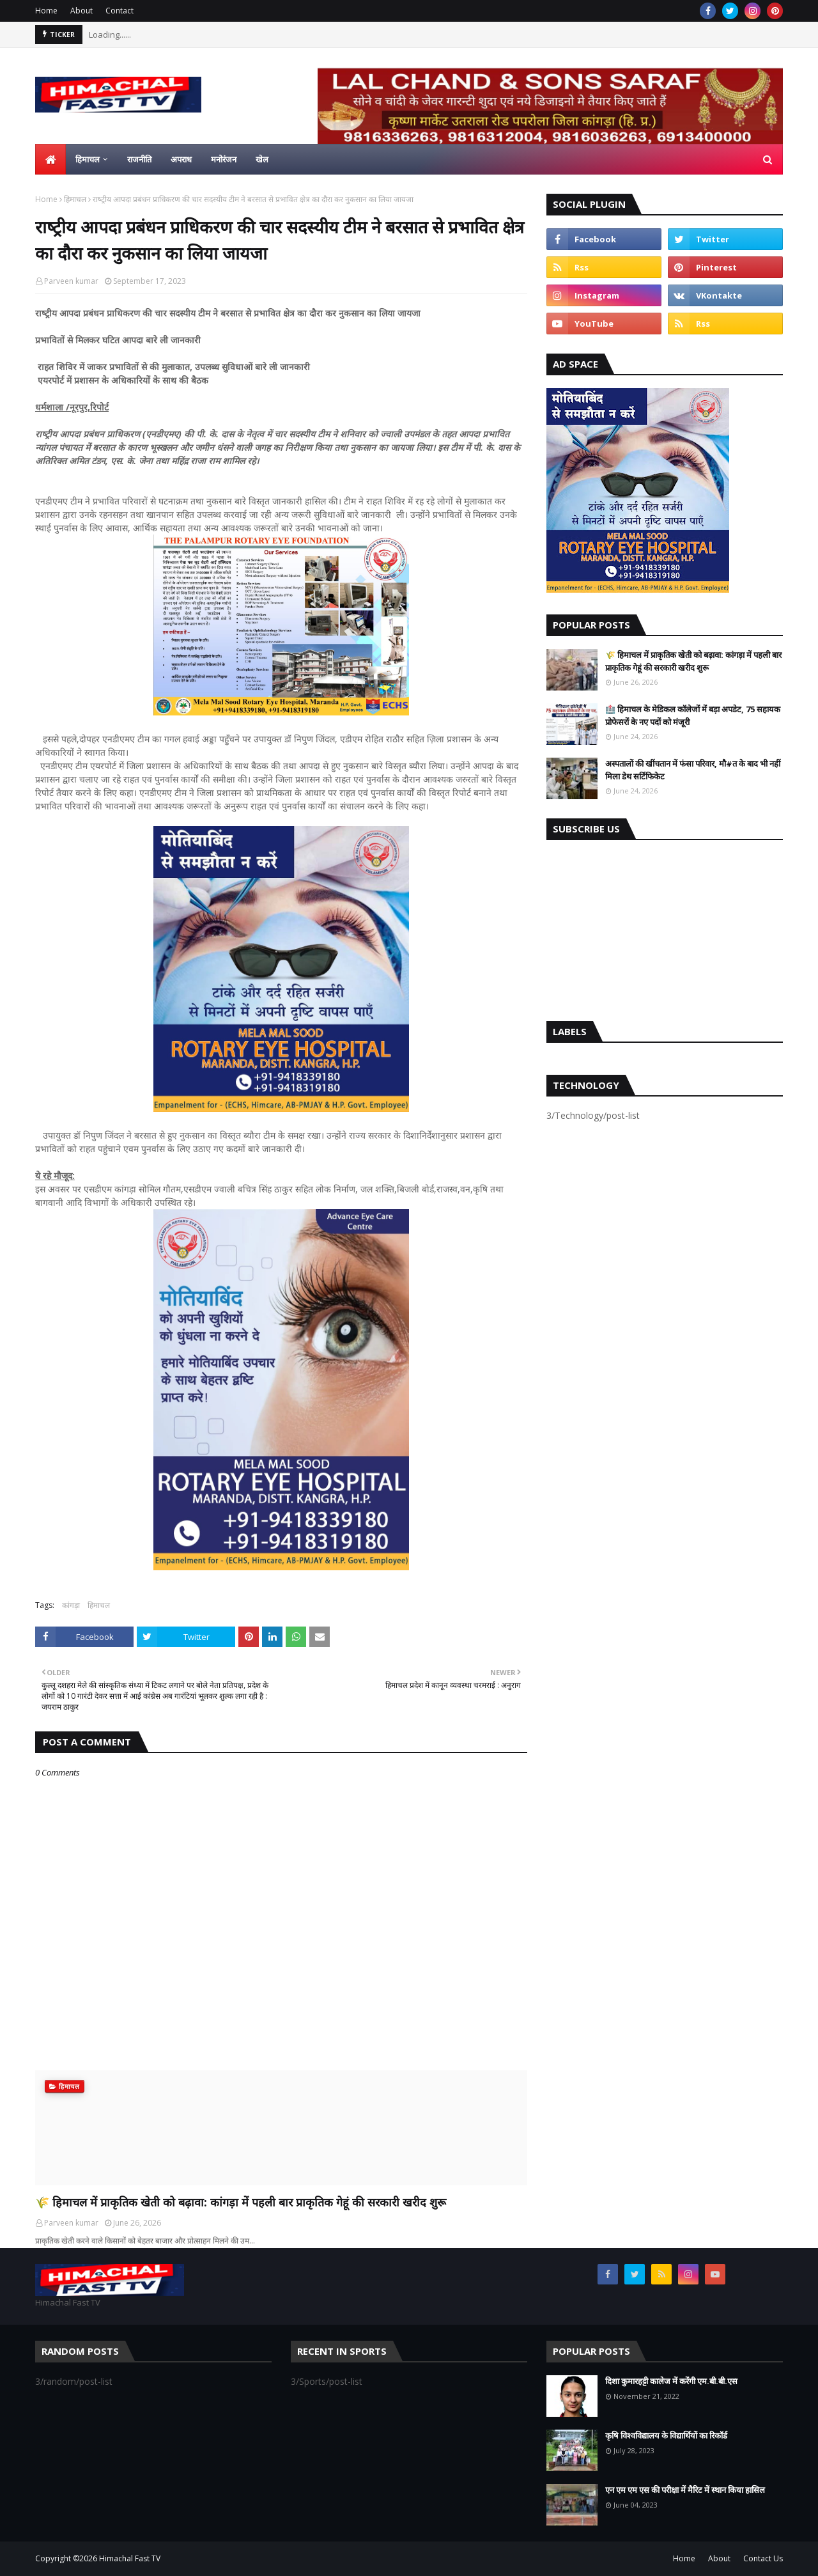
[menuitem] (50, 159)
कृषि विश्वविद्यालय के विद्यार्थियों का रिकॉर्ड (666, 2435)
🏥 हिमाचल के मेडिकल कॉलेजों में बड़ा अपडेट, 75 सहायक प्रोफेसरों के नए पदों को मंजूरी (692, 715)
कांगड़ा (71, 1605)
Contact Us (763, 2558)
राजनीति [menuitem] (139, 159)
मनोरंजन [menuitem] (223, 159)
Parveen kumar (71, 281)
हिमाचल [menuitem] (87, 159)
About (81, 10)
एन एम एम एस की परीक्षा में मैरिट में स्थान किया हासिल (685, 2489)
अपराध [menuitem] (181, 159)
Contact (119, 10)
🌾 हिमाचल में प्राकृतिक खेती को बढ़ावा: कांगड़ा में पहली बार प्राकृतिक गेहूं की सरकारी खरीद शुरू (240, 2202)
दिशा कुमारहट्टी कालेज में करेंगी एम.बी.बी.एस (671, 2381)
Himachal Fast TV (129, 2558)
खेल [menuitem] (262, 159)
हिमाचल (75, 199)
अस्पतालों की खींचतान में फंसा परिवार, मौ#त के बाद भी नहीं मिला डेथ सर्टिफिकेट (692, 770)
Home (46, 10)
